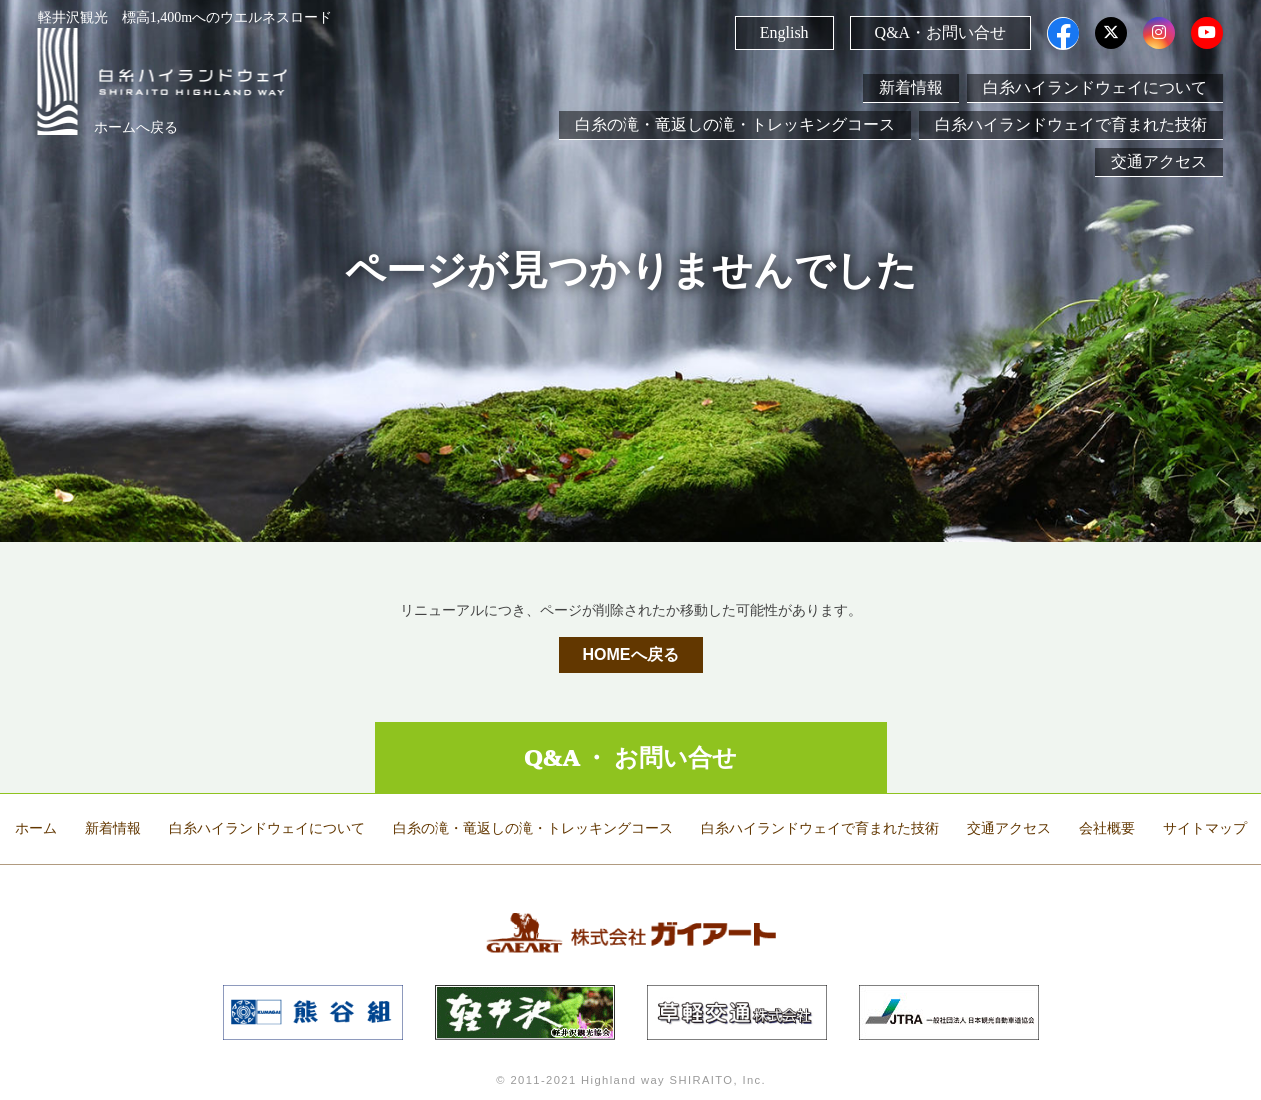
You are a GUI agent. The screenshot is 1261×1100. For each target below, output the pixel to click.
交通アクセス (1159, 161)
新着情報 (911, 87)
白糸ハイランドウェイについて (1095, 87)
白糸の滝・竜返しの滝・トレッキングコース (735, 124)
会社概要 (1107, 828)
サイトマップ (1205, 828)
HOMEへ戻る (631, 654)
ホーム (36, 828)
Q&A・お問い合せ (941, 32)
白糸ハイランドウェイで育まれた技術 (1071, 124)
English (784, 32)
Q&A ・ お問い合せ (631, 758)
